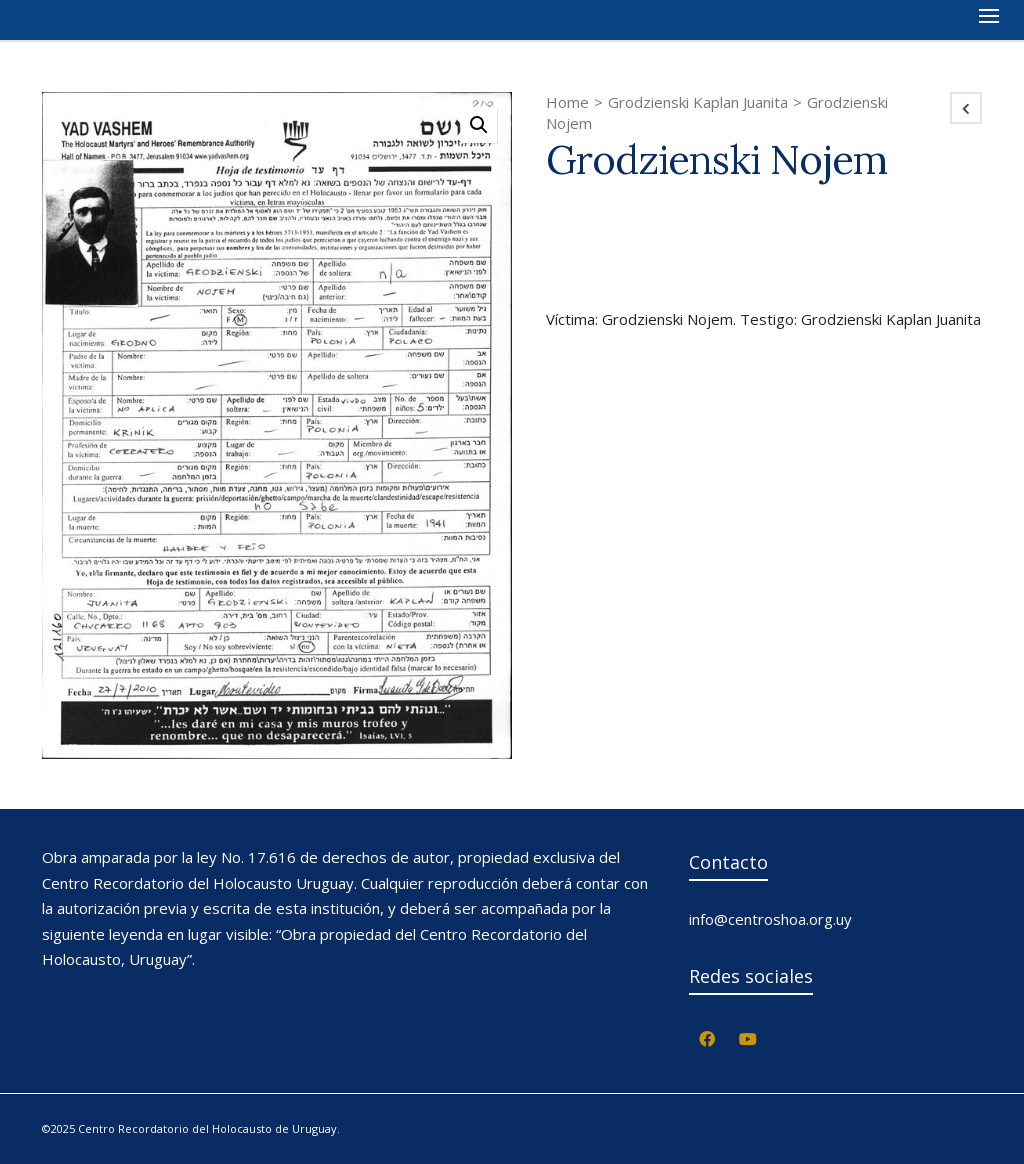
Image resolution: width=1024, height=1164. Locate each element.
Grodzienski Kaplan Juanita (698, 102)
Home (567, 102)
